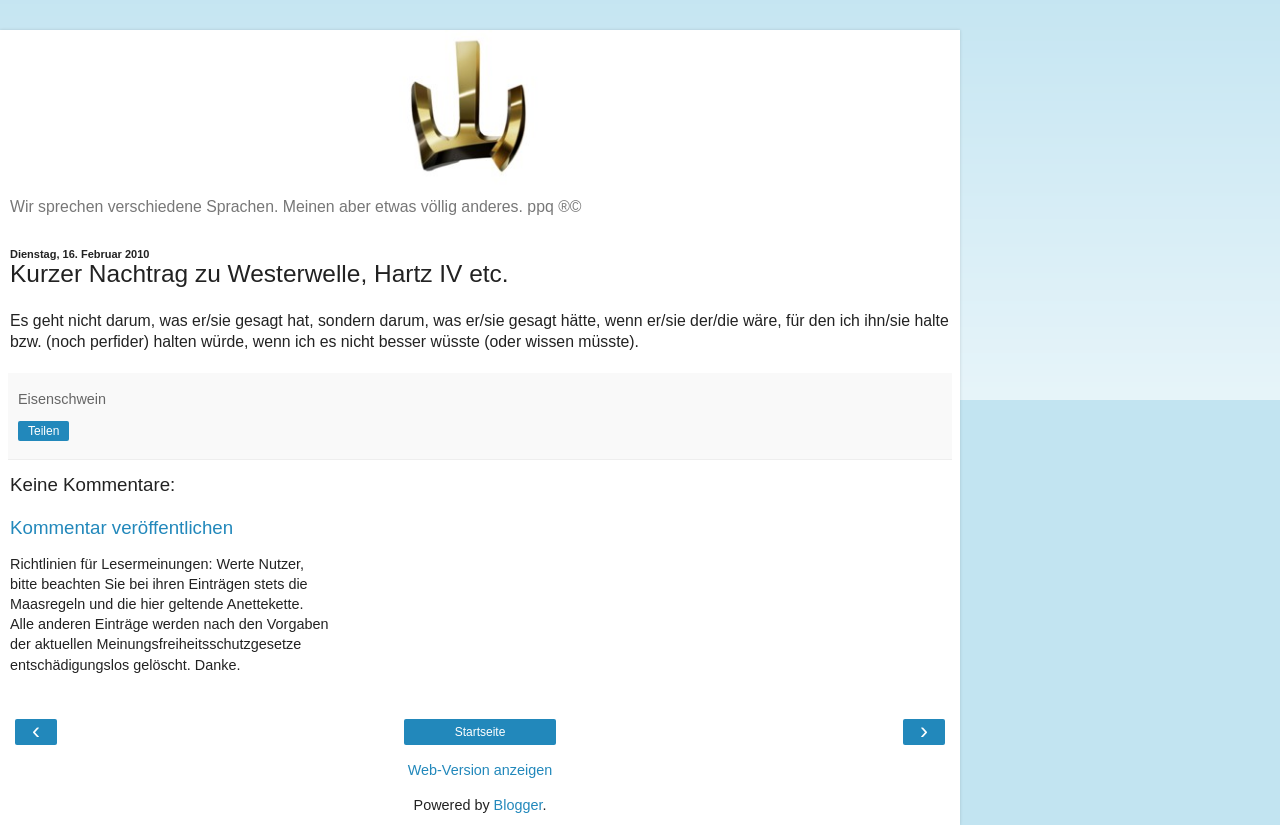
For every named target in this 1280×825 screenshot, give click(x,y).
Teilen (43, 431)
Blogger (518, 805)
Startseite (480, 732)
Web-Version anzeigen (480, 770)
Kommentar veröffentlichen (121, 527)
